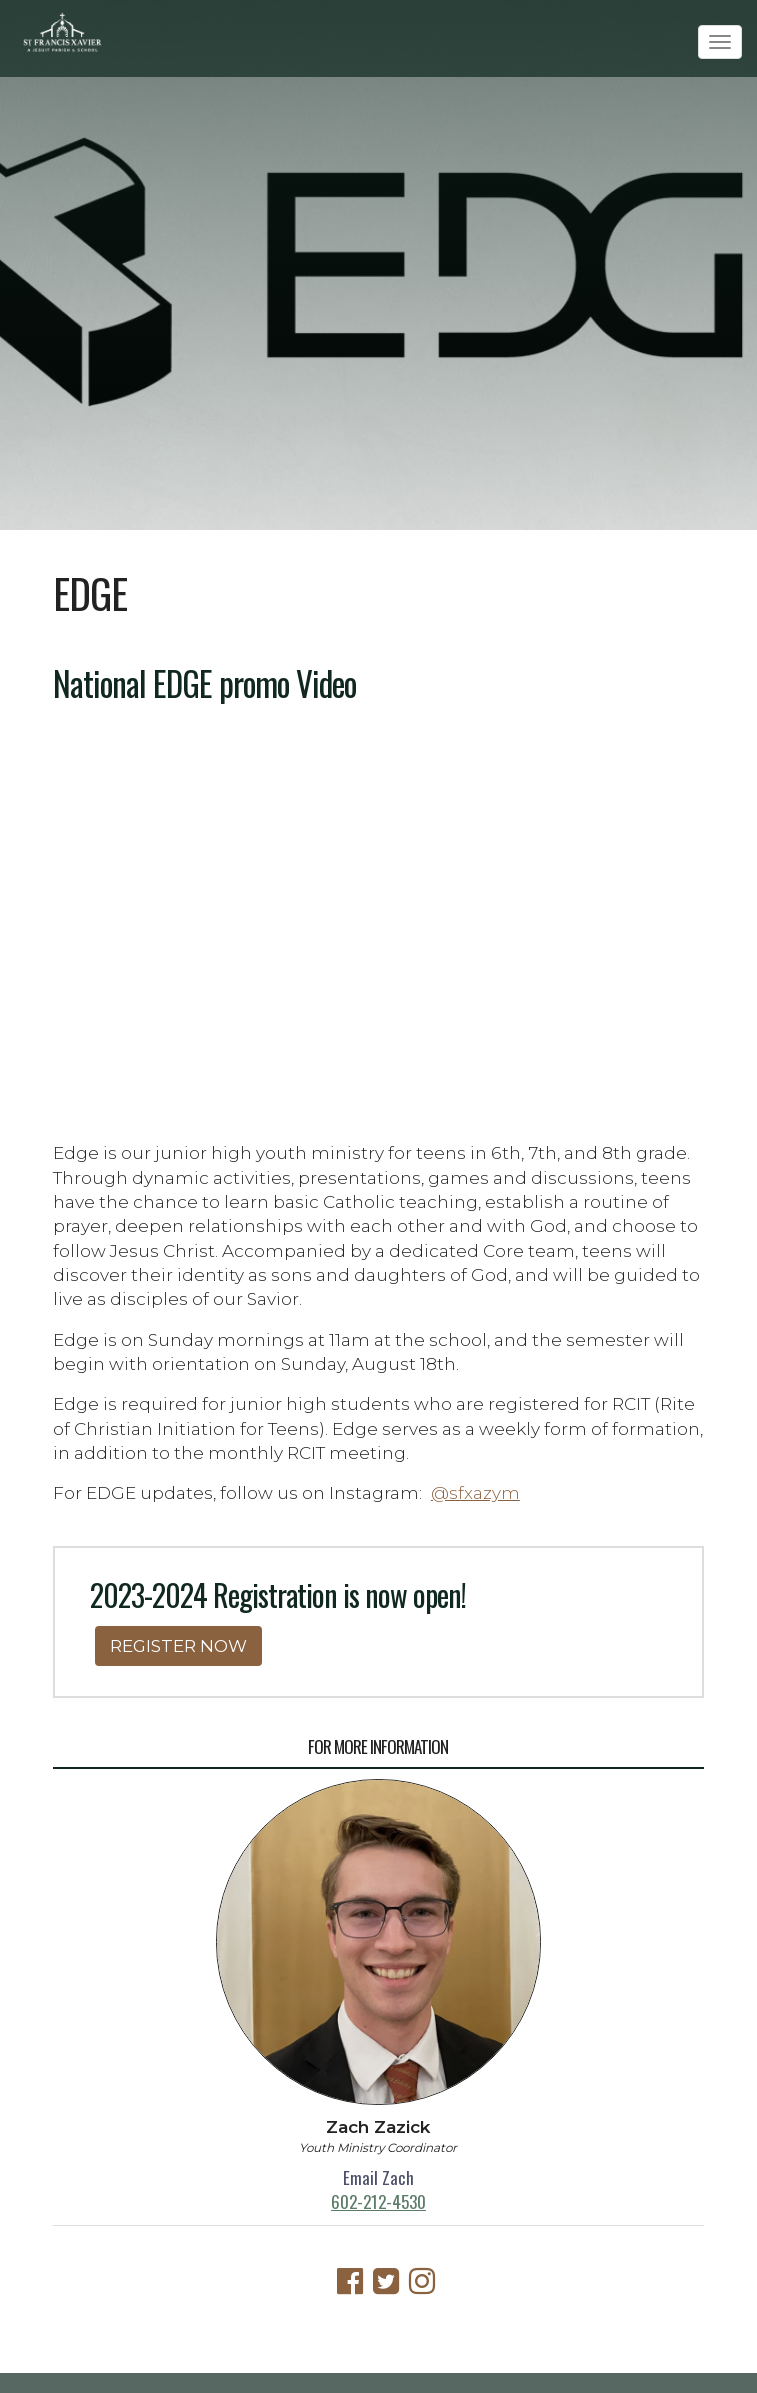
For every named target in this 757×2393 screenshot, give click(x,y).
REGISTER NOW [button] (178, 1645)
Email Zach (378, 2177)
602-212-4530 (378, 2201)
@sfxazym (475, 1492)
